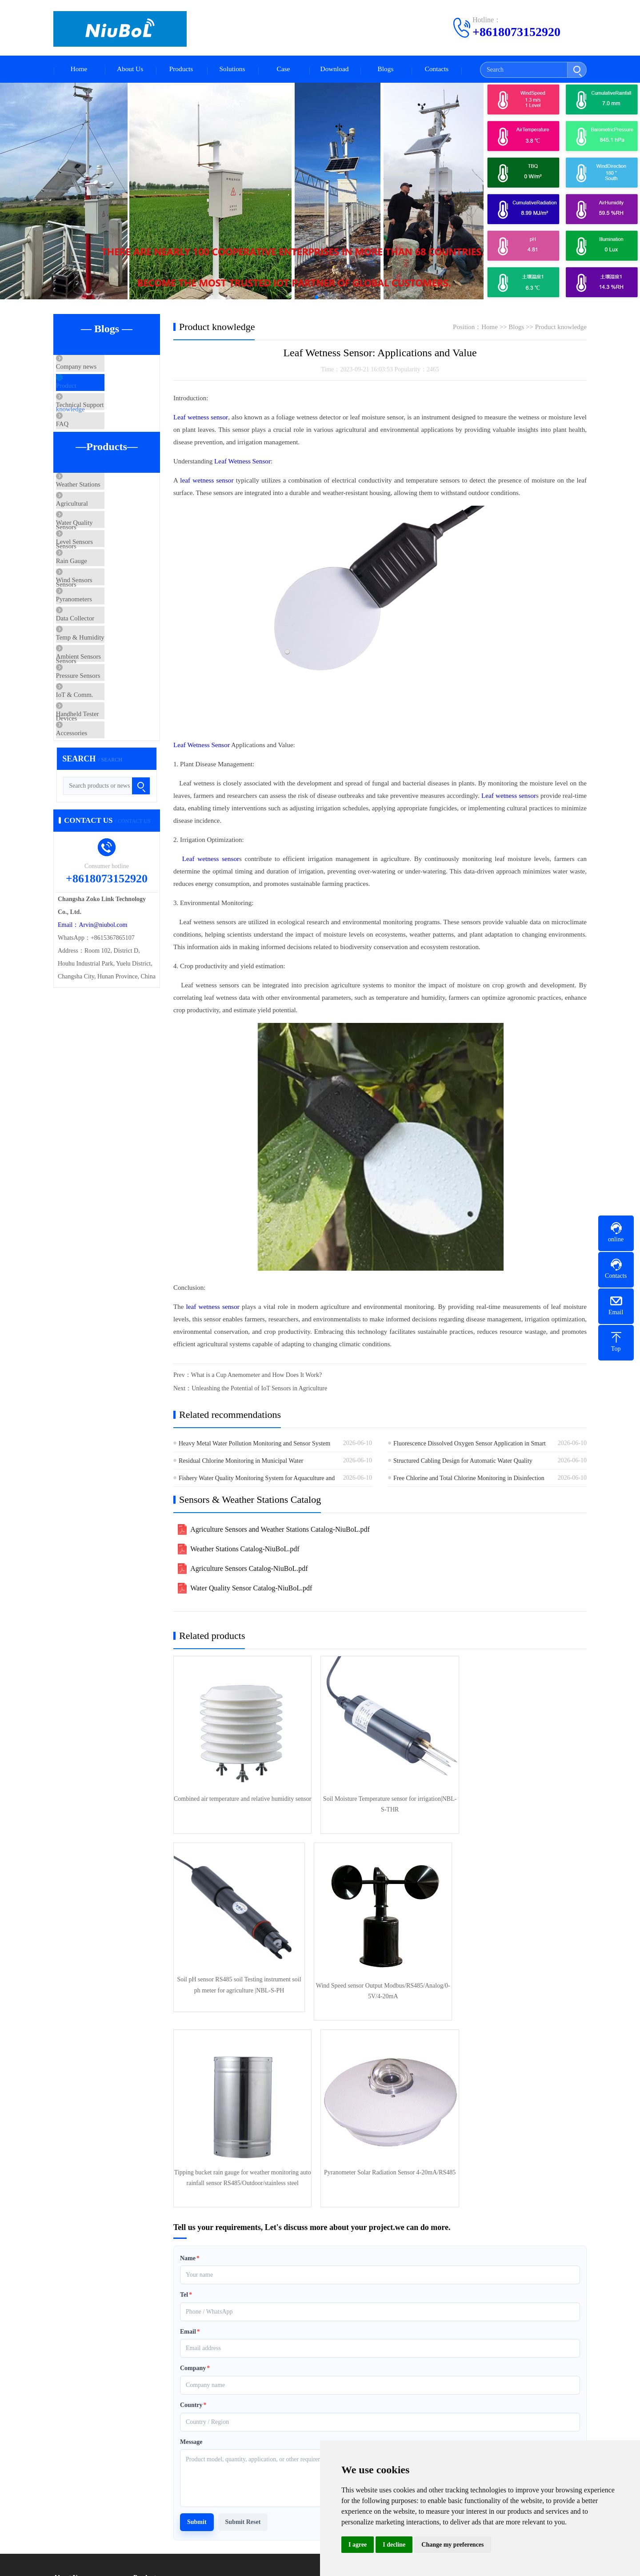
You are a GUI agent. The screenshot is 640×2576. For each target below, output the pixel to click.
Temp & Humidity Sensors (110, 726)
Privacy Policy (151, 2476)
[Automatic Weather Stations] (320, 193)
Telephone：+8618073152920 (402, 2419)
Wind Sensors (92, 647)
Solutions (232, 70)
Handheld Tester (96, 831)
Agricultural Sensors (101, 542)
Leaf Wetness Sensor (242, 463)
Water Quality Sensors (104, 568)
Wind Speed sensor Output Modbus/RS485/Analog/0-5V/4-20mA (239, 1978)
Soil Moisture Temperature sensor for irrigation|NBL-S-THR (379, 1800)
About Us (130, 70)
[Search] (523, 69)
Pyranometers (92, 673)
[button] (309, 299)
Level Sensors (93, 595)
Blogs (385, 70)
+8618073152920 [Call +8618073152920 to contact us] (516, 32)
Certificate (66, 2436)
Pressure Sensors (96, 778)
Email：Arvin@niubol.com (92, 1054)
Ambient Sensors (97, 752)
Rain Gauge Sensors (101, 621)
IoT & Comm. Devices (104, 805)
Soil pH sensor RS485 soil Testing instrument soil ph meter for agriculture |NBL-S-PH (520, 1800)
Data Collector (93, 700)
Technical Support (98, 422)
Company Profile (74, 2396)
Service (62, 2449)
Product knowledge (100, 396)
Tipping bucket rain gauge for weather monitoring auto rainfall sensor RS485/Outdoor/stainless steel (379, 1978)
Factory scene (70, 2409)
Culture (62, 2422)
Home (79, 70)
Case (283, 70)
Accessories (90, 857)
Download (334, 70)
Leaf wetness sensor (200, 419)
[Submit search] (576, 69)
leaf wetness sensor (206, 482)
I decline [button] (394, 2544)
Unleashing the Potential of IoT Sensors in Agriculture (259, 1390)
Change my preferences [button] (452, 2544)
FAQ (80, 448)
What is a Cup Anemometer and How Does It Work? (256, 1376)
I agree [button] (357, 2544)
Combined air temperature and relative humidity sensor (239, 1800)
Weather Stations (97, 516)
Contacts (436, 70)
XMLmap (305, 2562)
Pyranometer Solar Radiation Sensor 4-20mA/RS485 (519, 1978)
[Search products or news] (107, 915)
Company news (95, 370)
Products (181, 70)
